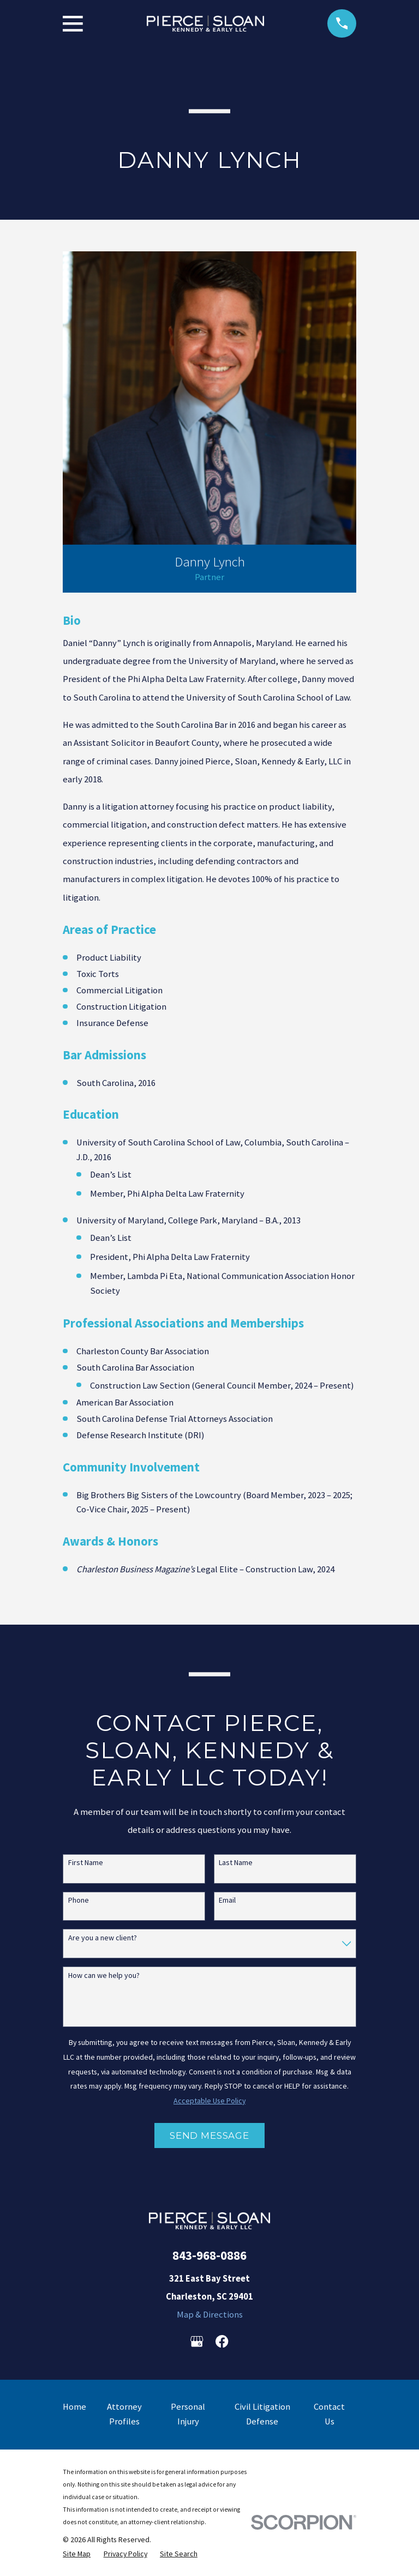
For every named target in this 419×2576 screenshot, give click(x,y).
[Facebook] (222, 2341)
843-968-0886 (209, 2255)
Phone (78, 1900)
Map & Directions (210, 2314)
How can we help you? (104, 1975)
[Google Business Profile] (196, 2341)
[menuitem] (77, 2554)
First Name (85, 1862)
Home (74, 2406)
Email (227, 1900)
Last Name (236, 1862)
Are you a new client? (102, 1937)
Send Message (209, 2135)
